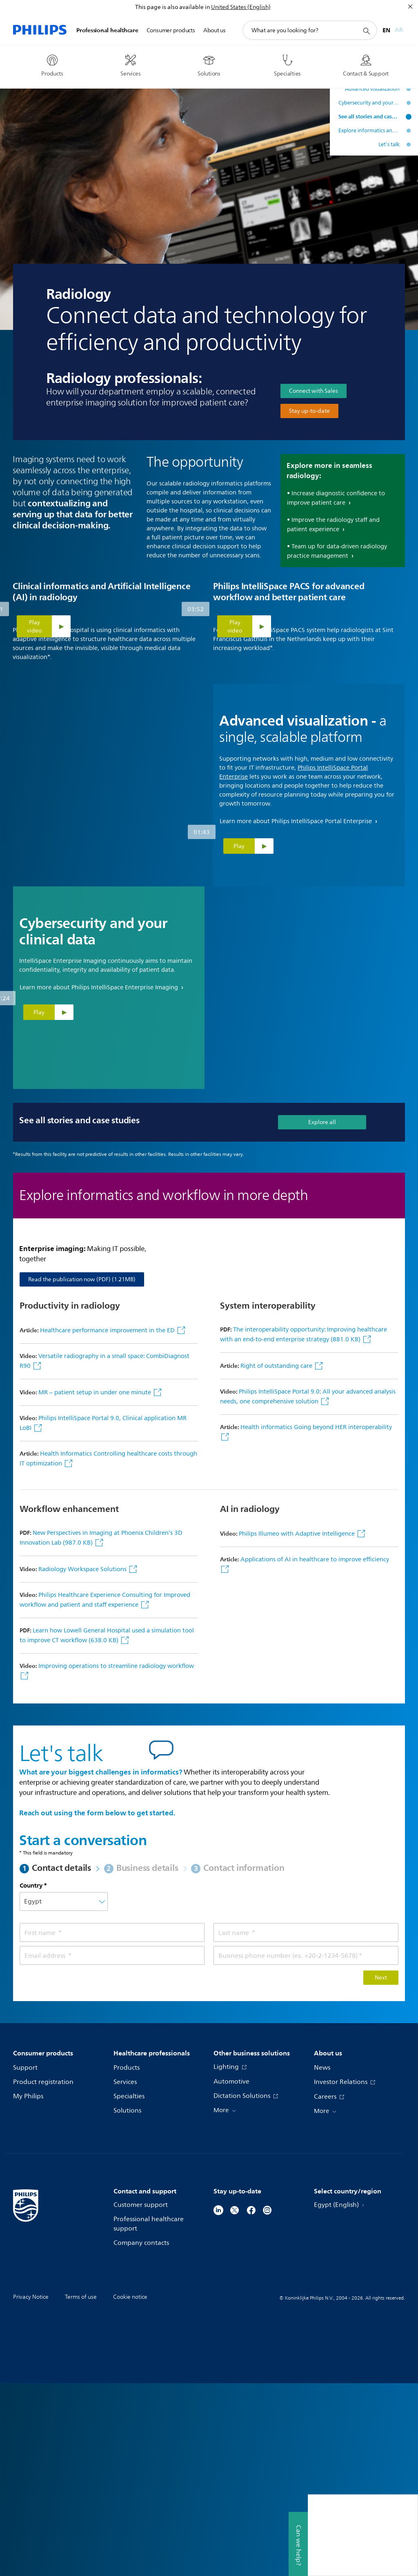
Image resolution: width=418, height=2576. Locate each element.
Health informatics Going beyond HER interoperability (316, 1620)
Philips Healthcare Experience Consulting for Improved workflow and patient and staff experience (105, 1793)
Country (31, 2078)
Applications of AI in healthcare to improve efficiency (314, 1752)
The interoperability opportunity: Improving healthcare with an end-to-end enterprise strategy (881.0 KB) (303, 1527)
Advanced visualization (372, 89)
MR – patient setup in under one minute (95, 1585)
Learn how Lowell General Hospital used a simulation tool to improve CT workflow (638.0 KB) (107, 1828)
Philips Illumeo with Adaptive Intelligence (297, 1726)
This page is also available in (172, 7)
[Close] (410, 6)
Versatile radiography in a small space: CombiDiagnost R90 (104, 1554)
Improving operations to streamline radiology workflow (116, 1859)
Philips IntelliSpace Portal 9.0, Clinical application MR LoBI (103, 1616)
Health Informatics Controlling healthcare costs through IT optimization (108, 1651)
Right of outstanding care (277, 1559)
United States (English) (241, 7)
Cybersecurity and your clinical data (369, 102)
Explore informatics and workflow (369, 130)
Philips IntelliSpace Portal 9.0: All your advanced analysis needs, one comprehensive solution (308, 1589)
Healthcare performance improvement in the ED (107, 1523)
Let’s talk (389, 144)
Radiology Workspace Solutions (83, 1762)
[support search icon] (366, 31)
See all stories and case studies (369, 116)
